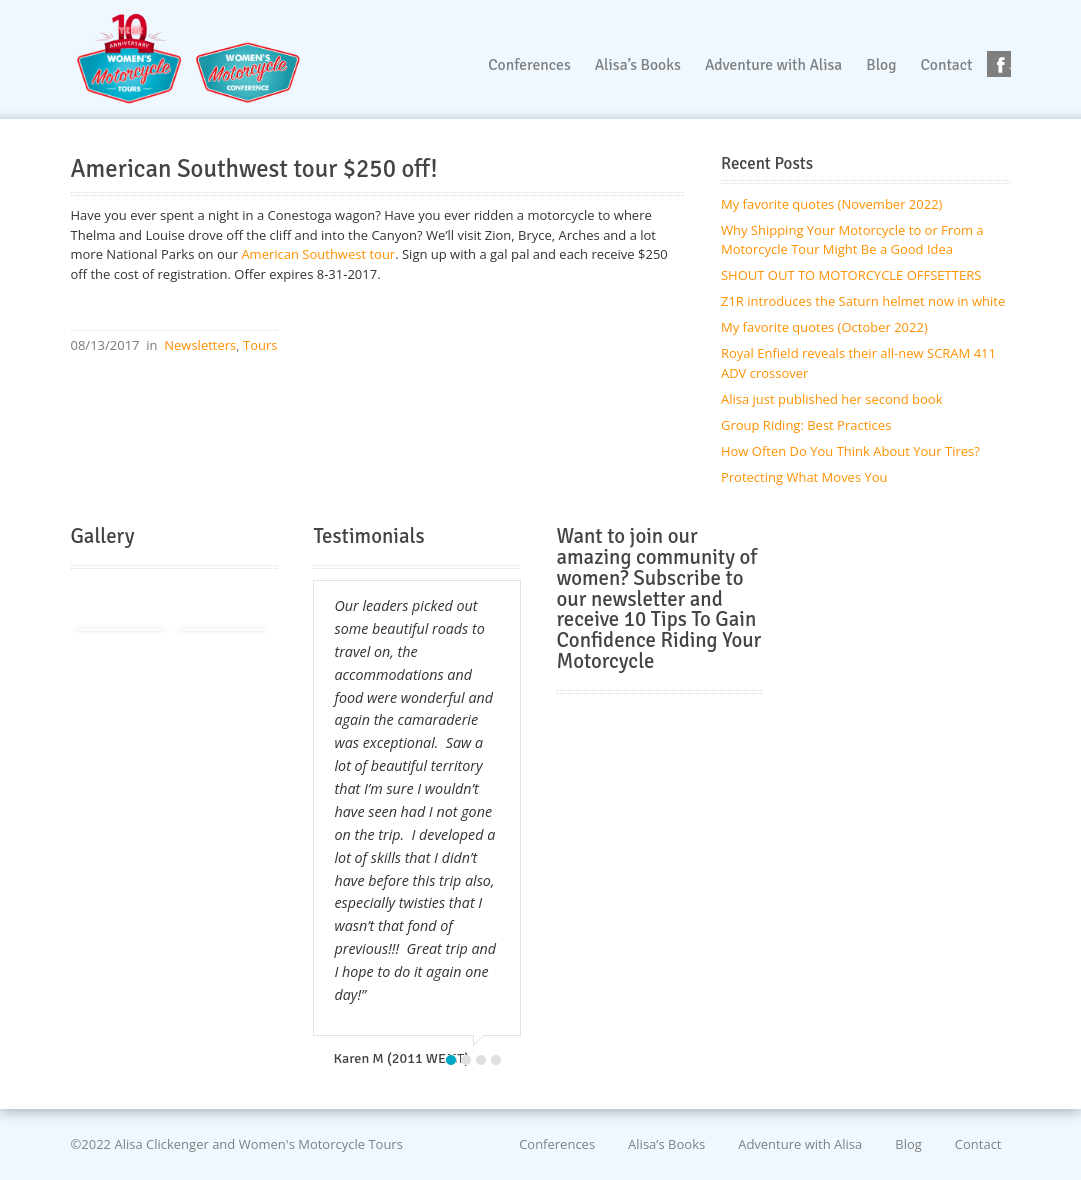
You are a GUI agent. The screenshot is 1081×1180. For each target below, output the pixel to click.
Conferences (557, 1144)
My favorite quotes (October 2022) (824, 327)
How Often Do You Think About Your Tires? (850, 451)
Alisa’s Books (666, 1144)
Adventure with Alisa (800, 1144)
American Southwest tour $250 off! (254, 169)
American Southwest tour (318, 254)
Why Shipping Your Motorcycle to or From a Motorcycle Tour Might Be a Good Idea (852, 240)
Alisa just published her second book (832, 399)
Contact (978, 1144)
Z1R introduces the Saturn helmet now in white (863, 301)
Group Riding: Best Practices (806, 425)
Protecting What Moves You (804, 477)
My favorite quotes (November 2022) (831, 204)
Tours (260, 345)
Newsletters (200, 345)
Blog (908, 1144)
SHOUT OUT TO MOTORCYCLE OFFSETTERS (851, 275)
